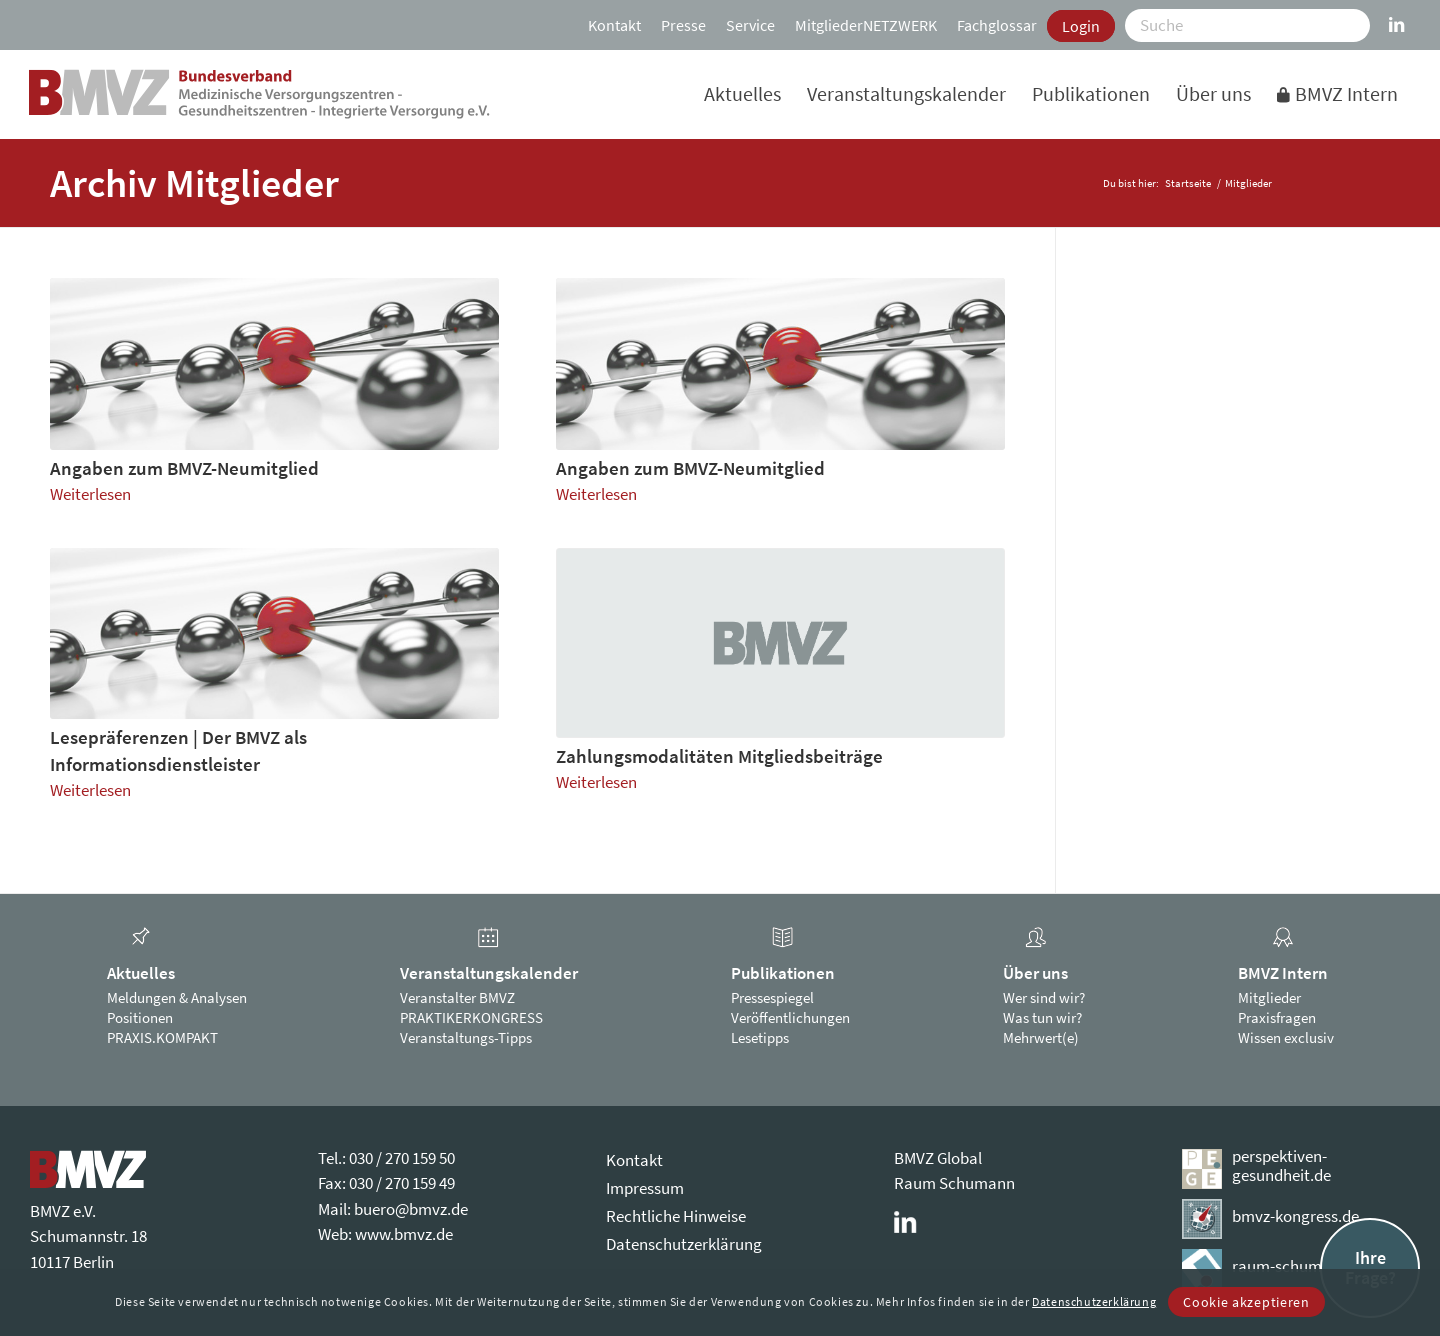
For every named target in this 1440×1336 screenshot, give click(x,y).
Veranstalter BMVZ (457, 997)
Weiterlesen (90, 494)
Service (750, 25)
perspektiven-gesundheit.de (1281, 1166)
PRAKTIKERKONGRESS (471, 1017)
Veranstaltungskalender (489, 973)
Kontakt (614, 25)
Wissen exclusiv (1286, 1037)
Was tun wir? (1042, 1017)
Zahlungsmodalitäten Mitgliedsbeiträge (719, 756)
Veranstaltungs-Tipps (466, 1037)
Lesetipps (760, 1037)
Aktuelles (141, 973)
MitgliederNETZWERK (866, 25)
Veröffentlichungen (790, 1017)
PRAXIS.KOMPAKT (162, 1037)
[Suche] (1247, 25)
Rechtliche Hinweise (676, 1216)
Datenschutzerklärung (684, 1244)
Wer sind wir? (1044, 997)
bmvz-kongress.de (1295, 1216)
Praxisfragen (1277, 1017)
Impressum (645, 1188)
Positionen (140, 1017)
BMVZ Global (938, 1158)
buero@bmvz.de (411, 1209)
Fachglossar (997, 25)
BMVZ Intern (1283, 973)
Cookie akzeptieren (1246, 1302)
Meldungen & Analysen (177, 997)
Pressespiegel (772, 997)
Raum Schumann (954, 1183)
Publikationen (783, 973)
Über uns (1035, 973)
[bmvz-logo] (259, 94)
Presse (683, 25)
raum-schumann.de (1301, 1266)
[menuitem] (614, 25)
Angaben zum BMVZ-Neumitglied (184, 468)
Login (1081, 26)
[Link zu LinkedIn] (1396, 15)
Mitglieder (1269, 997)
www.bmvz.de (404, 1234)
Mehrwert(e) (1041, 1037)
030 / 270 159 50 (402, 1158)
